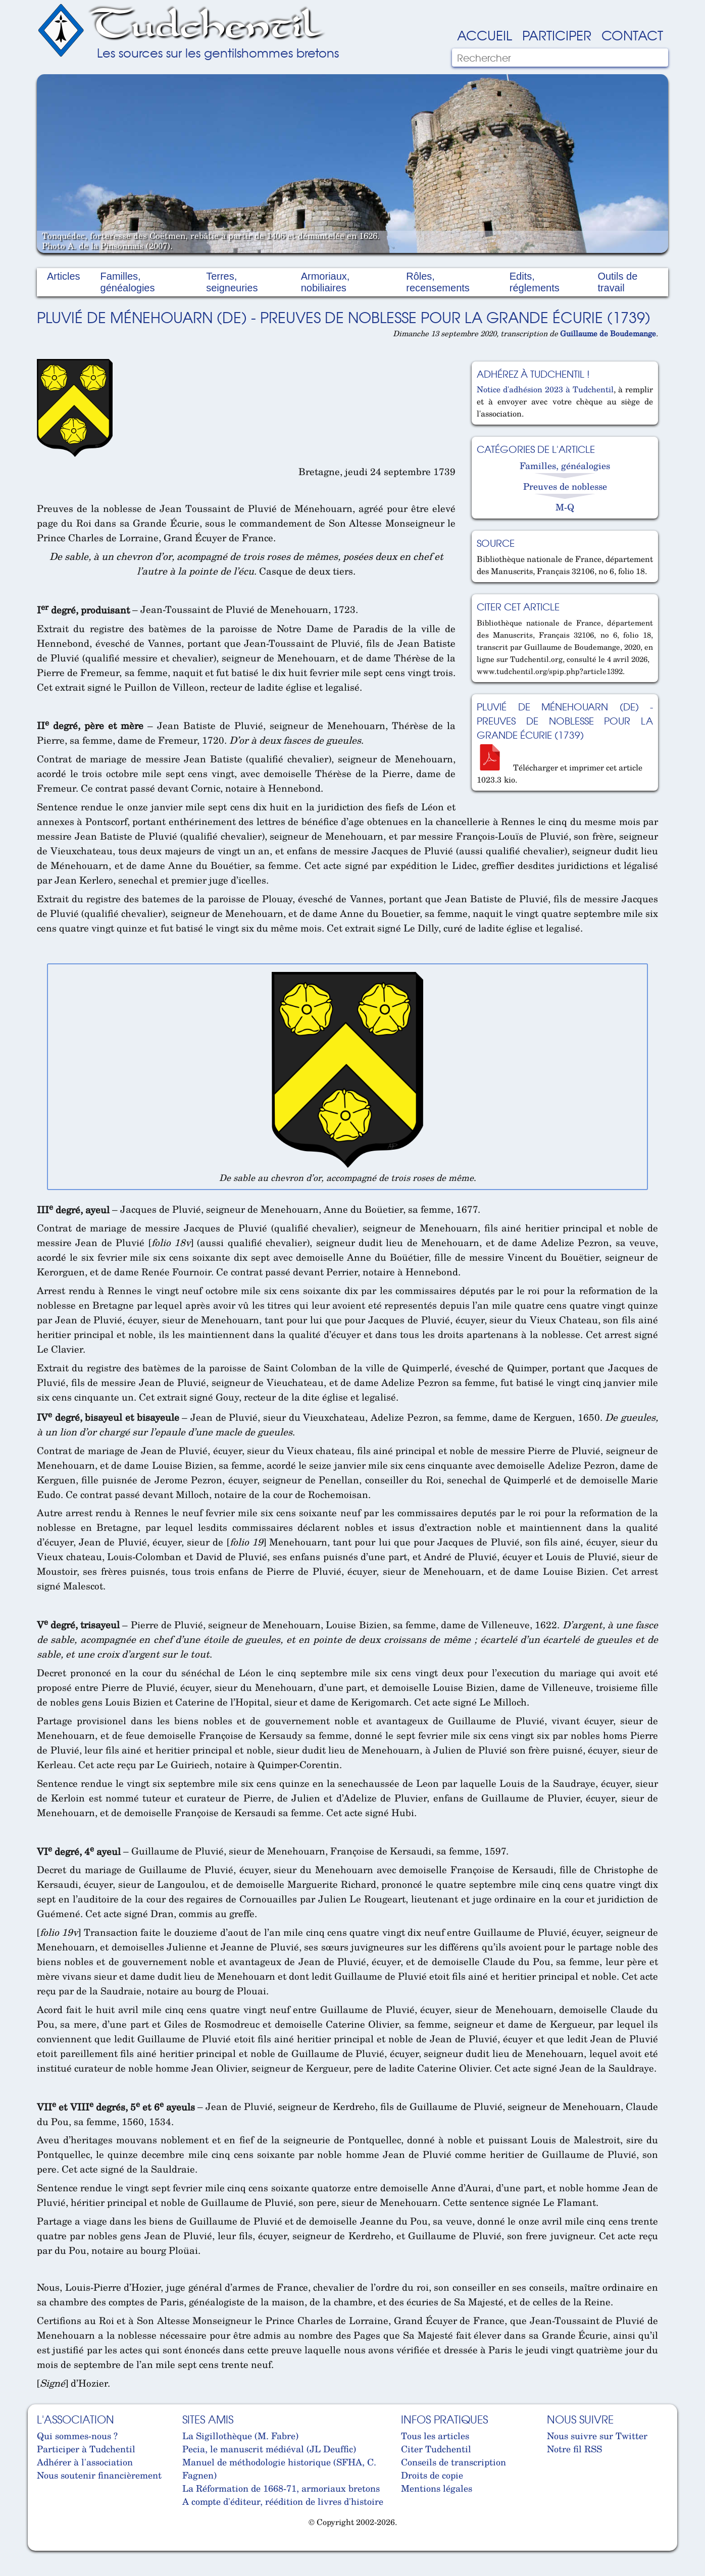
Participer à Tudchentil (86, 2448)
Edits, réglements (535, 282)
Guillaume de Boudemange (608, 333)
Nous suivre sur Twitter (597, 2435)
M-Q (565, 506)
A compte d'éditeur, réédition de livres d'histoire (282, 2501)
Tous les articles (435, 2435)
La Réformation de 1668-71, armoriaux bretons (281, 2488)
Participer (556, 34)
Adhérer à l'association (85, 2461)
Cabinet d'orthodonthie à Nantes (45, 2546)
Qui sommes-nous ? (77, 2435)
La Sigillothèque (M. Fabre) (240, 2435)
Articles (63, 276)
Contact (632, 34)
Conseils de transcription (453, 2461)
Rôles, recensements (438, 282)
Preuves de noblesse (565, 486)
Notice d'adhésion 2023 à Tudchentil (545, 389)
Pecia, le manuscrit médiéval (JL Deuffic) (269, 2448)
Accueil (484, 34)
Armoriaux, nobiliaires (325, 282)
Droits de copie (432, 2475)
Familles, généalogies (127, 282)
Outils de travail (617, 282)
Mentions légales (436, 2488)
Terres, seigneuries (232, 282)
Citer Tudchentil (436, 2448)
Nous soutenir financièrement (99, 2475)
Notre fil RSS (574, 2448)
